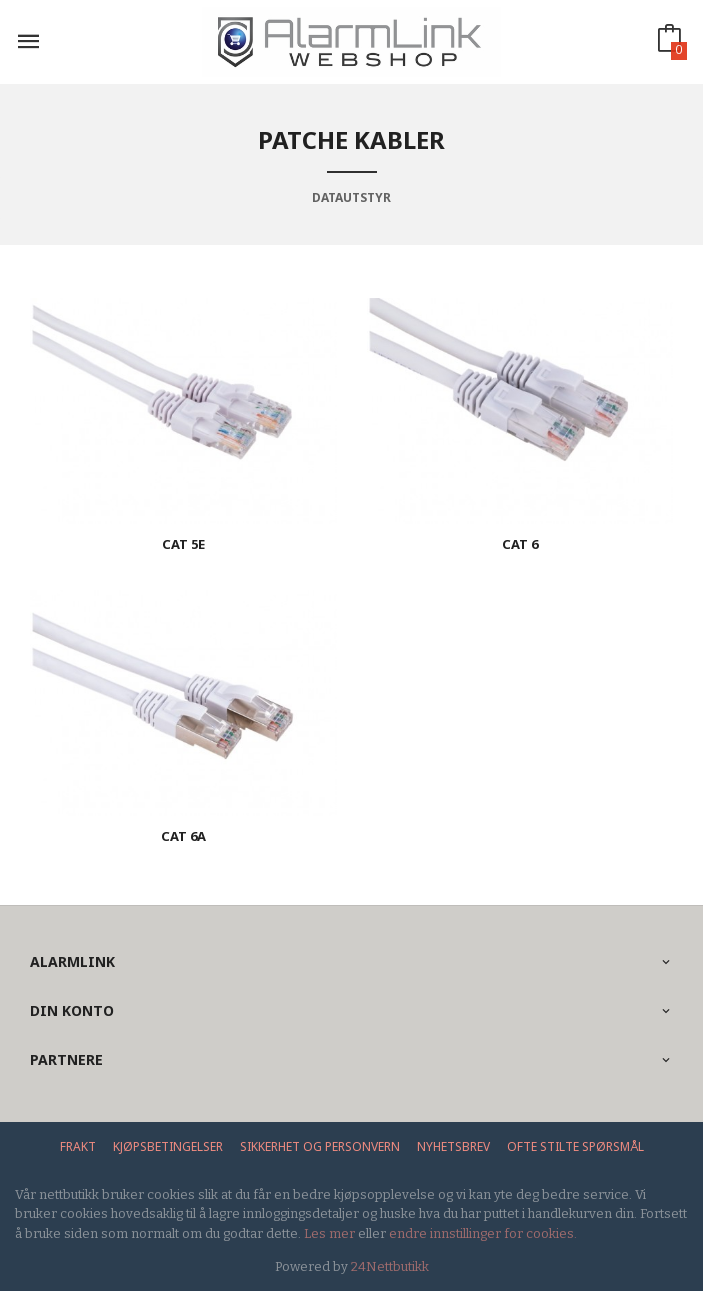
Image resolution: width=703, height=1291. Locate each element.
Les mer (329, 1233)
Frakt (78, 1146)
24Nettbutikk (390, 1266)
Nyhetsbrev (453, 1146)
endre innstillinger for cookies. (483, 1233)
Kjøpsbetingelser (168, 1146)
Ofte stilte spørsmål (575, 1146)
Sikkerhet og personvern (320, 1146)
